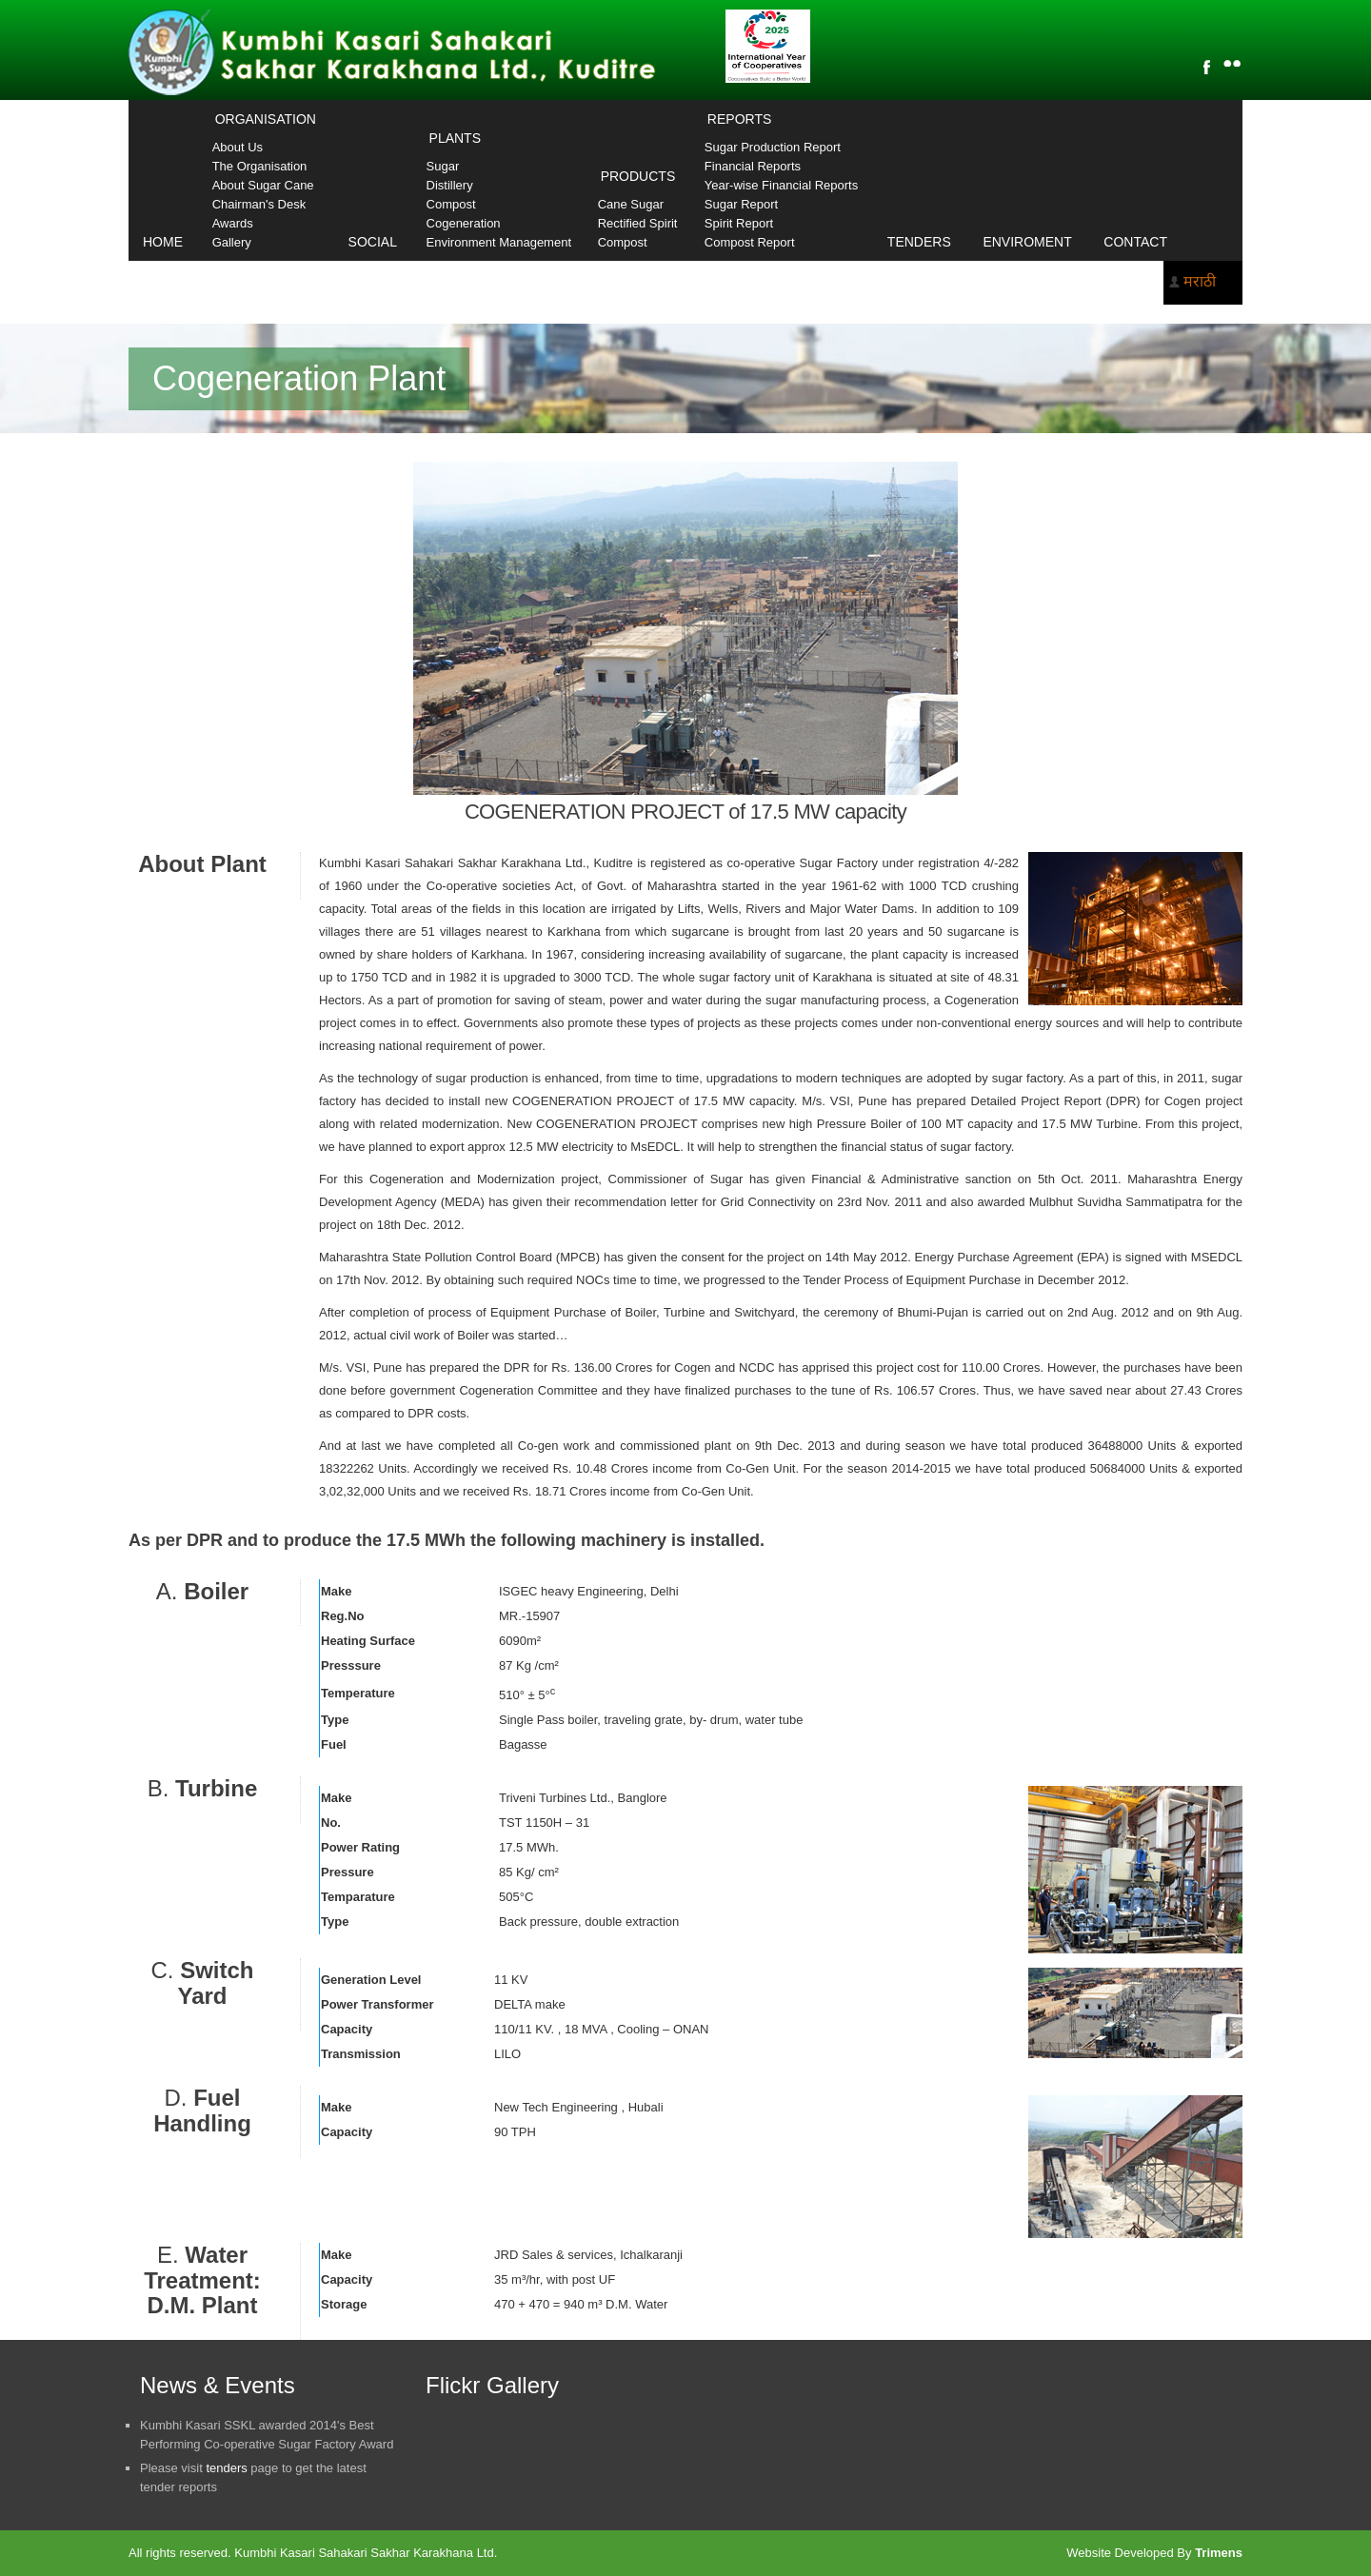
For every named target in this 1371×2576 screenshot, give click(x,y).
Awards (232, 223)
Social (372, 241)
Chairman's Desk (259, 204)
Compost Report (750, 242)
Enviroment (1027, 241)
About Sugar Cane (263, 185)
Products (638, 176)
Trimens (1218, 2553)
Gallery (231, 242)
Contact (1135, 241)
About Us (237, 147)
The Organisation (260, 166)
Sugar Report (741, 204)
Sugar (443, 166)
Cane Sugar (631, 204)
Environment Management (499, 242)
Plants (455, 138)
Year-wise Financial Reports (781, 185)
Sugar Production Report (773, 147)
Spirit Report (739, 223)
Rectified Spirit (638, 223)
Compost (451, 204)
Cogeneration (464, 223)
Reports (739, 119)
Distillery (450, 185)
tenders (226, 2468)
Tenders (919, 241)
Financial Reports (753, 166)
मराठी (1199, 281)
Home (163, 241)
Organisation (265, 119)
